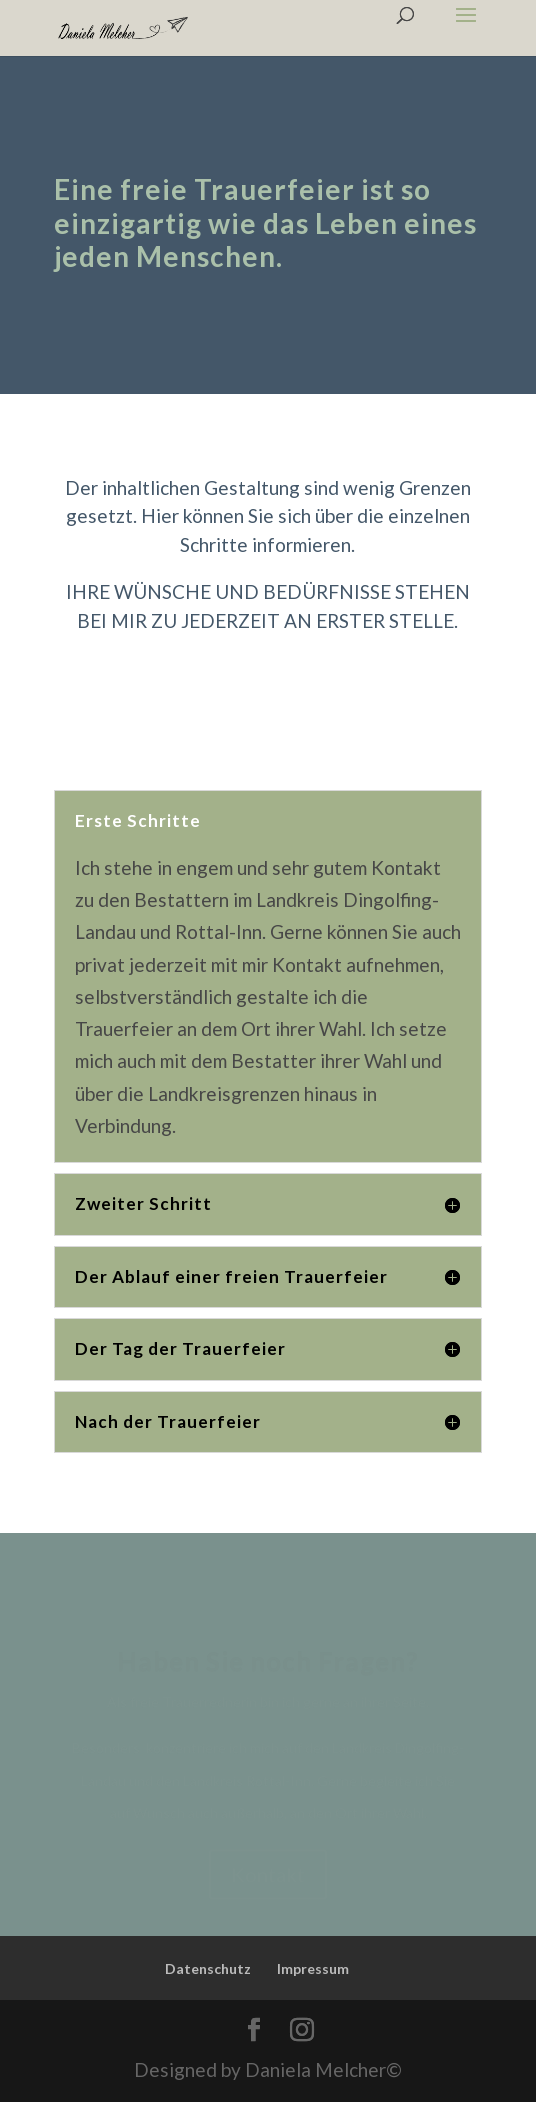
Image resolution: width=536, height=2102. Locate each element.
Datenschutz (208, 1968)
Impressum (313, 1968)
